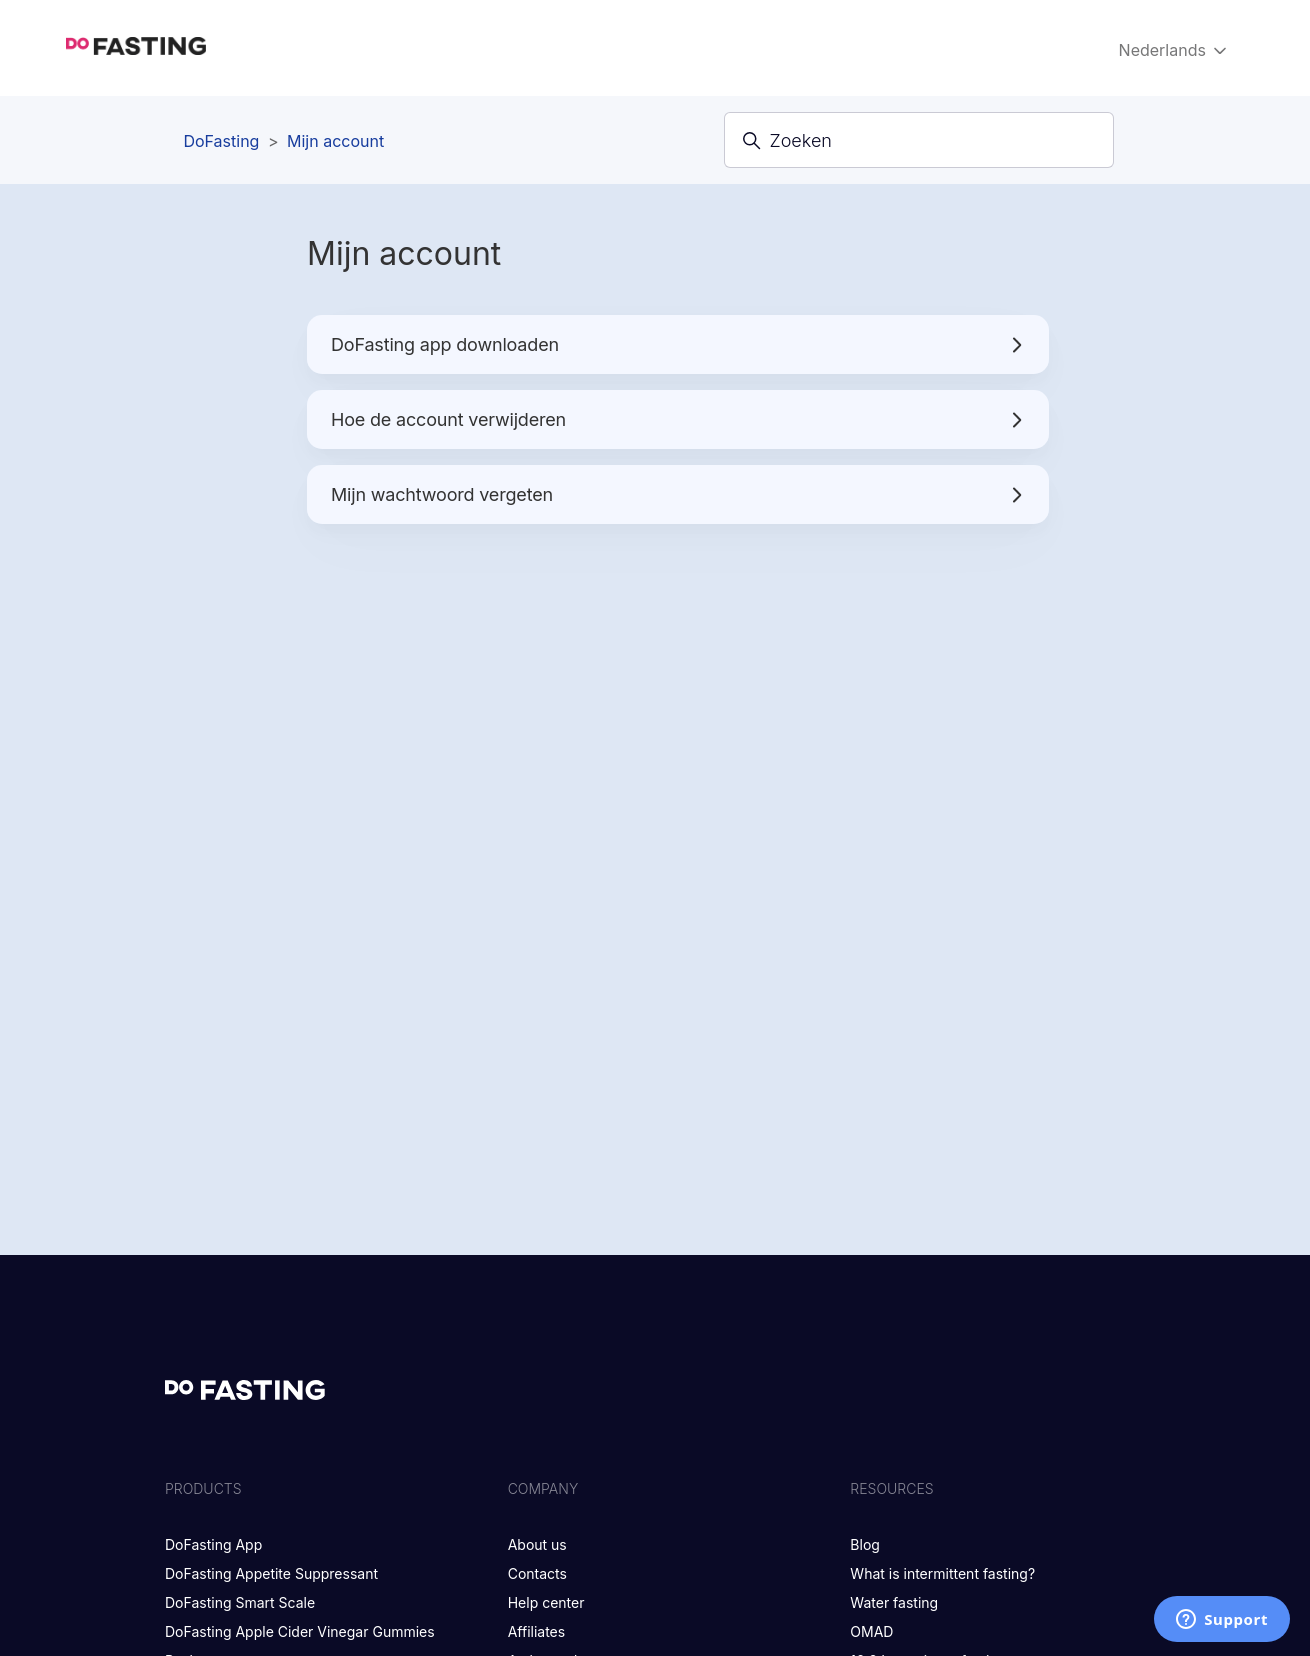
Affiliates (537, 1631)
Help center (546, 1602)
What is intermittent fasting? (942, 1573)
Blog (865, 1544)
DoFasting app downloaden (678, 344)
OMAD (871, 1631)
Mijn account (335, 141)
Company (543, 1488)
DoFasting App (213, 1544)
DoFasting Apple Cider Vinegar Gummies (300, 1631)
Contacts (537, 1573)
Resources (891, 1488)
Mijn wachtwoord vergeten (678, 494)
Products (203, 1488)
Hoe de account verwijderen (678, 419)
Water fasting (894, 1602)
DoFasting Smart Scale (240, 1602)
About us (537, 1544)
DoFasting (221, 141)
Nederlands (1175, 50)
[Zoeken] (919, 140)
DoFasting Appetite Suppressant (271, 1573)
